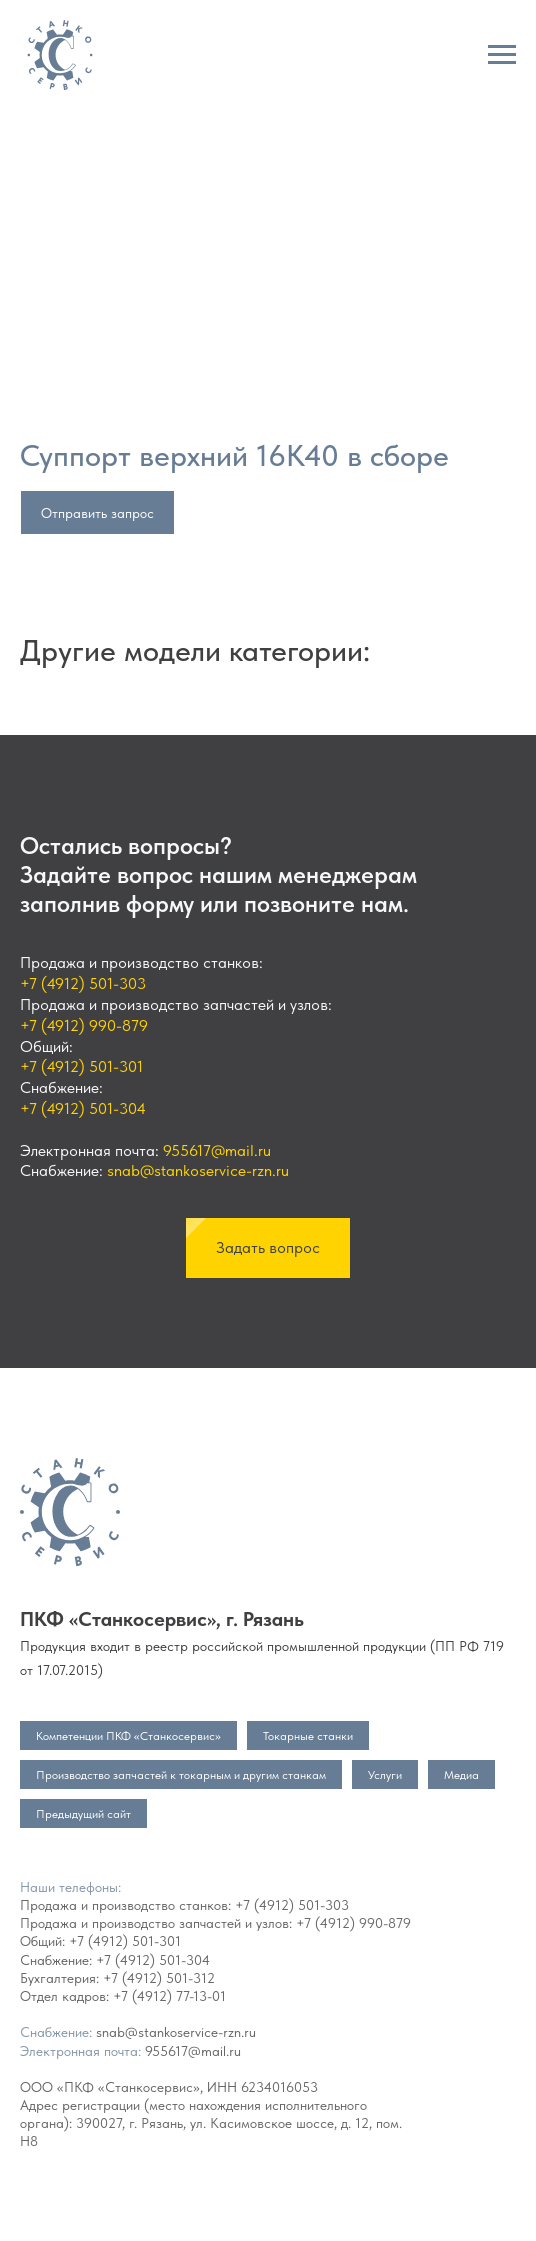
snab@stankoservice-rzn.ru (198, 1170)
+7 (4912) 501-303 (83, 983)
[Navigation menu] (502, 55)
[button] (268, 1248)
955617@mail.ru (217, 1150)
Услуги (385, 1775)
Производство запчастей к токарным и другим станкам (181, 1775)
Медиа (461, 1775)
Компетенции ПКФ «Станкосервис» (128, 1736)
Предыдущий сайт (83, 1814)
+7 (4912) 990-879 (84, 1025)
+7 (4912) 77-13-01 (169, 1996)
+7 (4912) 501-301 (81, 1066)
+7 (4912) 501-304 (83, 1108)
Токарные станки (308, 1736)
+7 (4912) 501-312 (159, 1978)
